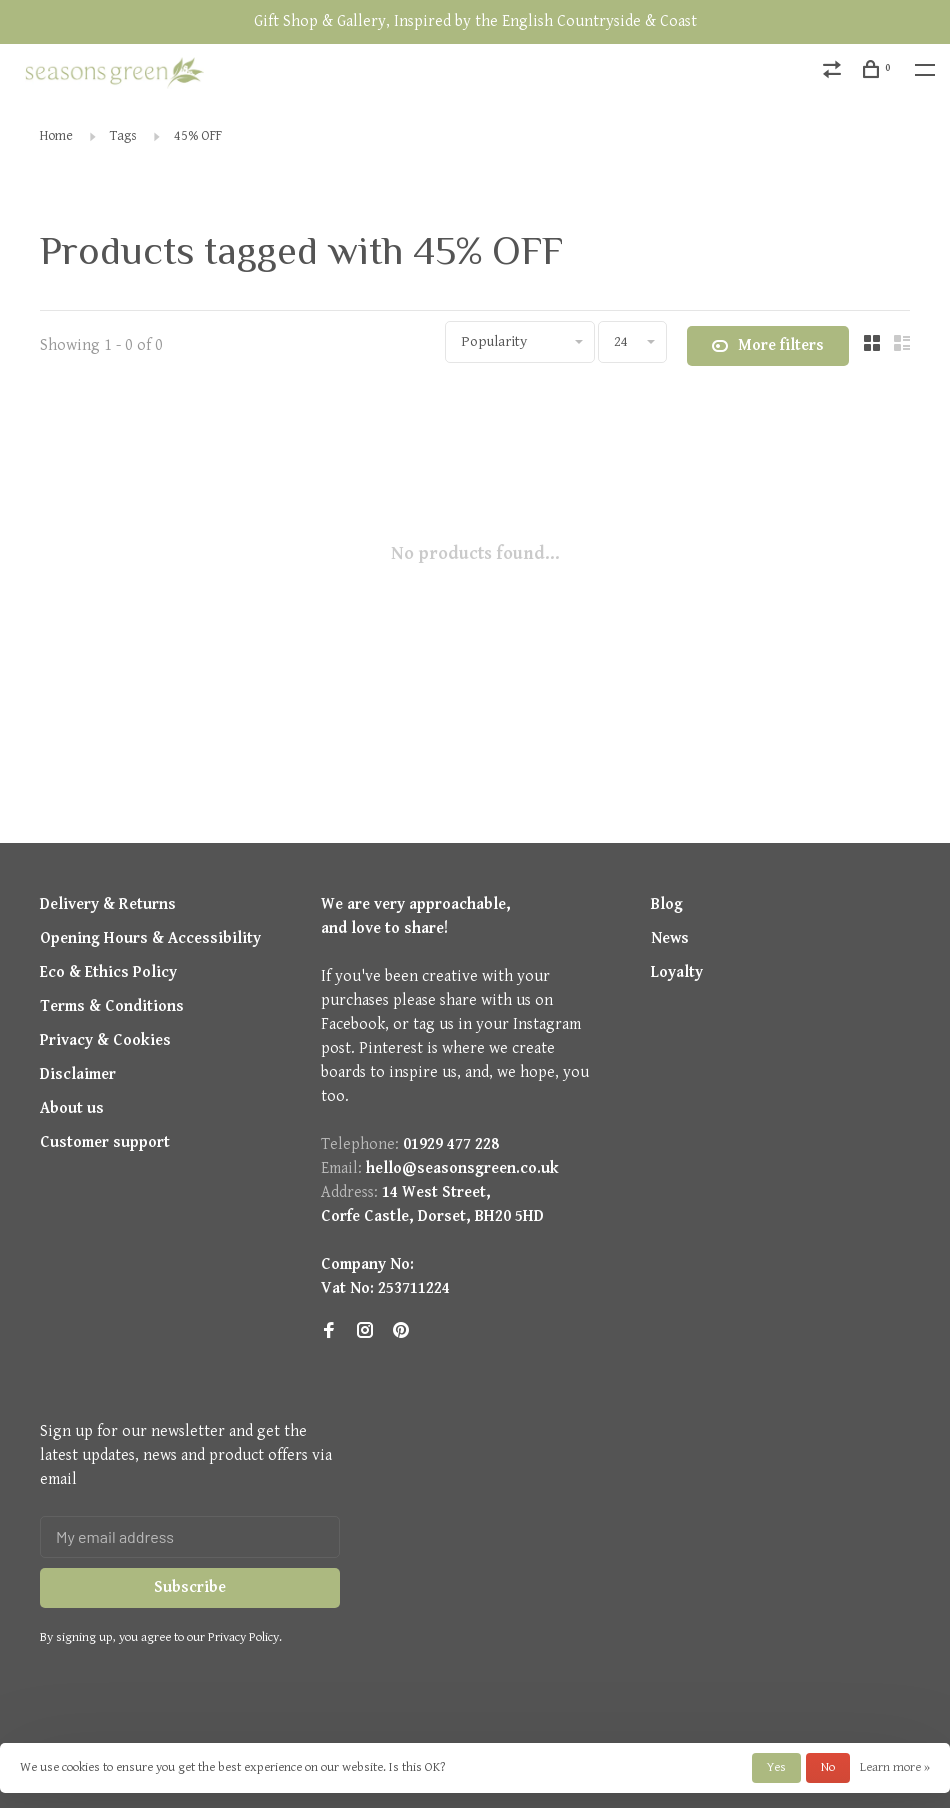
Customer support (105, 1142)
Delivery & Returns (108, 904)
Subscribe (190, 1587)
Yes (776, 1767)
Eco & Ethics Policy (108, 972)
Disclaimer (78, 1074)
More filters (768, 346)
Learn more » (895, 1767)
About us (72, 1108)
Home (56, 136)
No (828, 1767)
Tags (123, 136)
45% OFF (198, 136)
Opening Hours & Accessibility (150, 938)
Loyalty (677, 972)
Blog (667, 904)
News (670, 938)
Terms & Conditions (112, 1006)
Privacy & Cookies (105, 1040)
